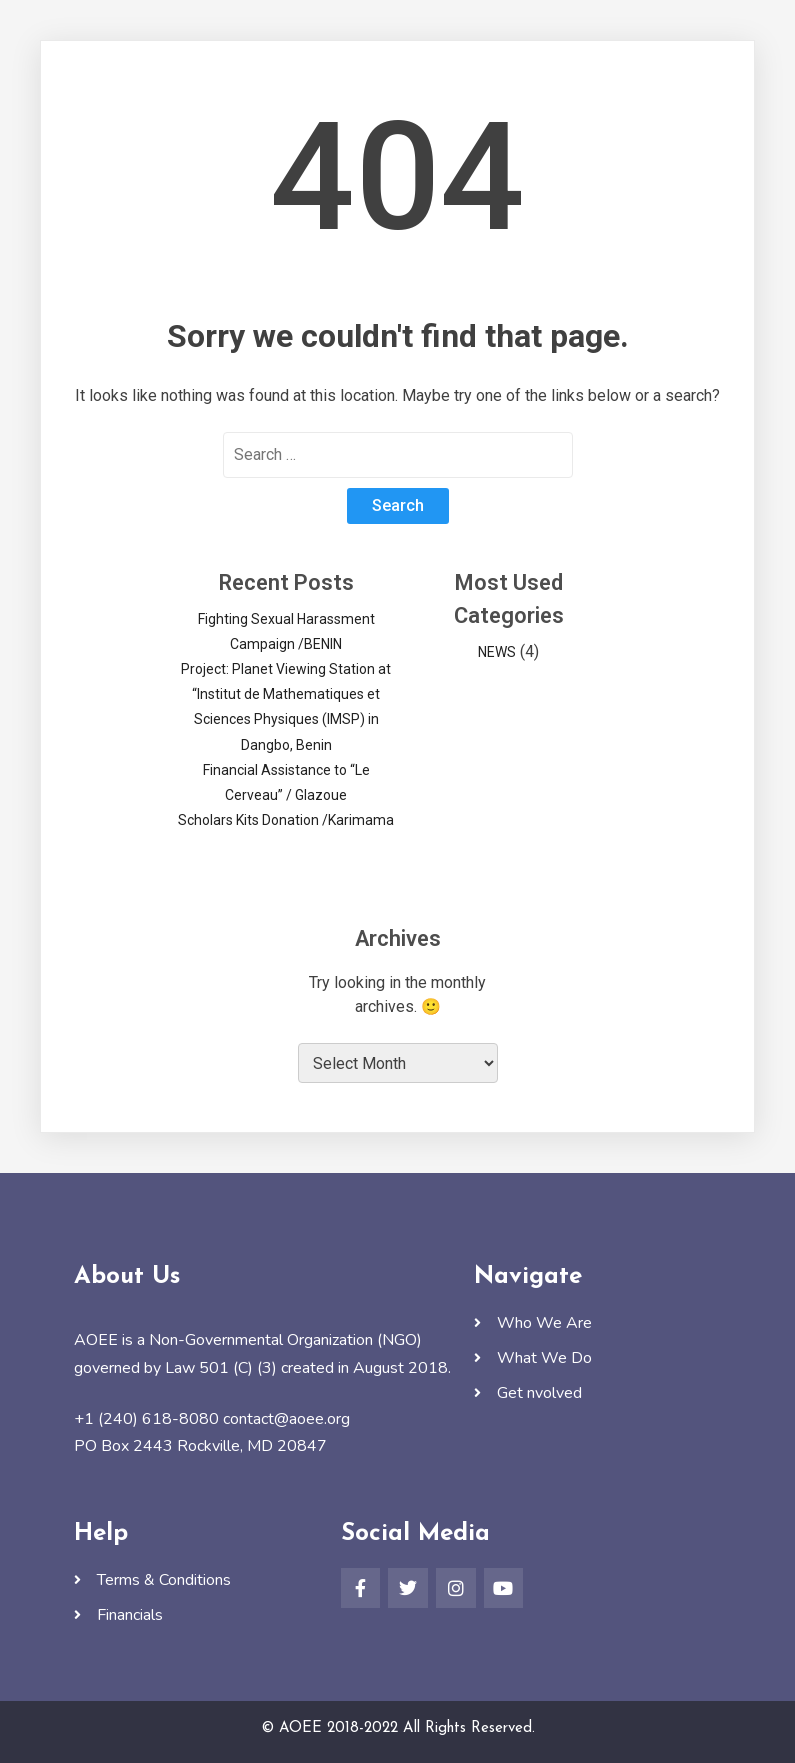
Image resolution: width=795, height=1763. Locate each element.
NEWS (497, 652)
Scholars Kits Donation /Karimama (286, 820)
